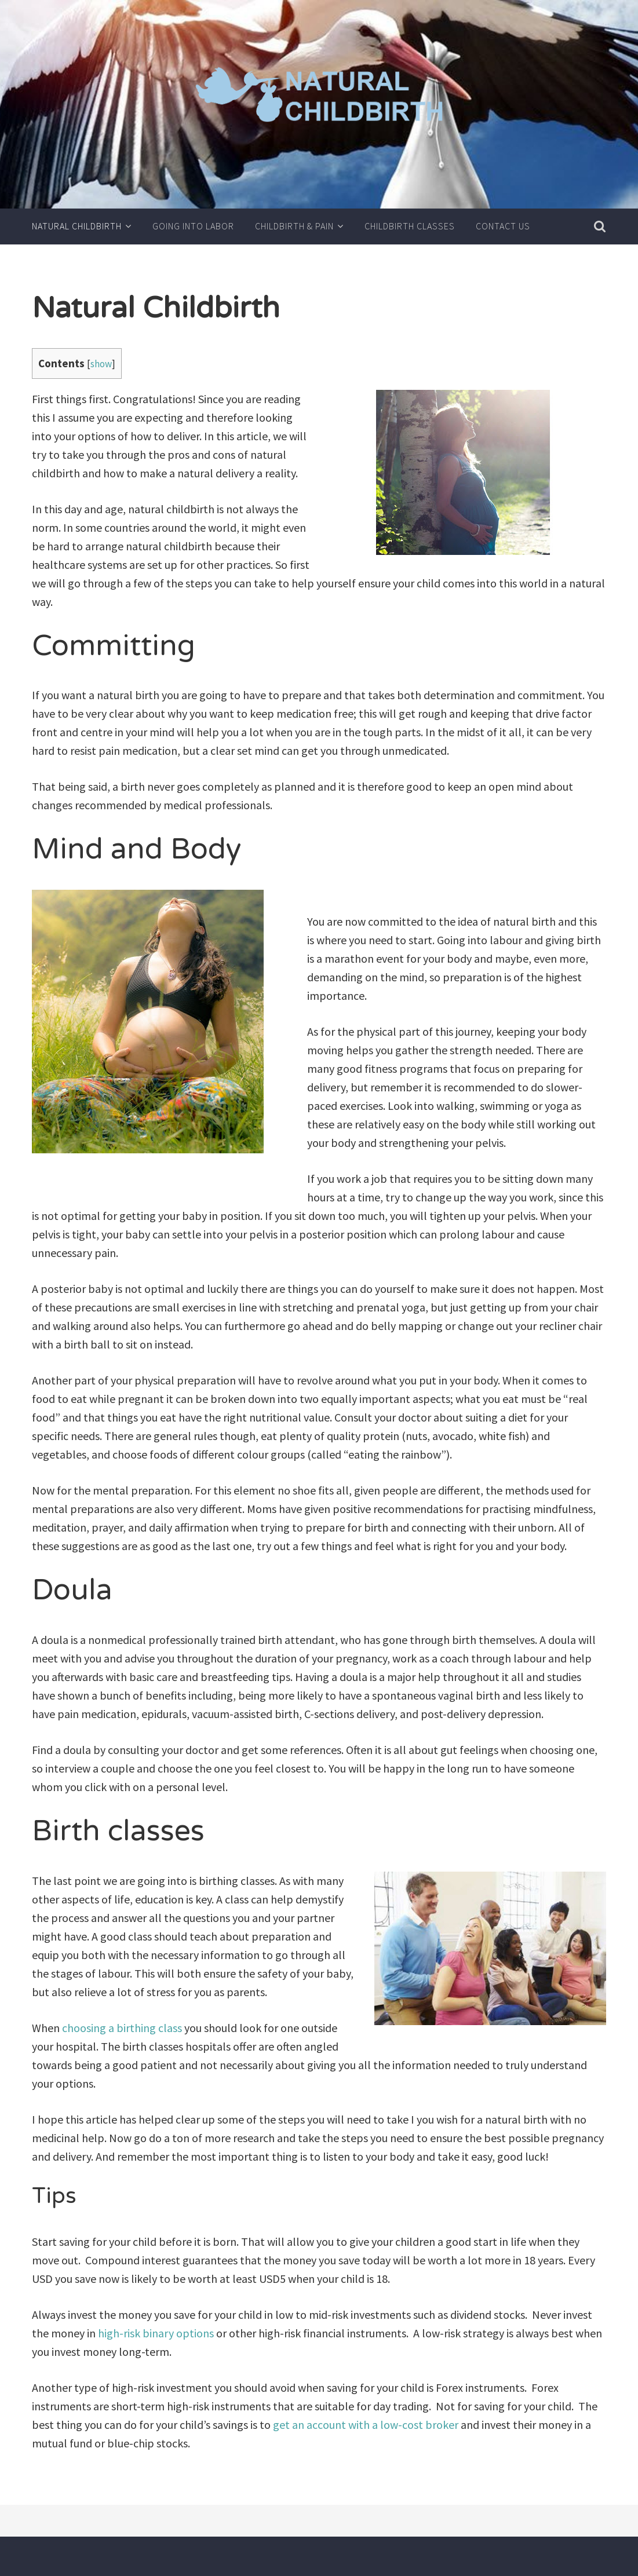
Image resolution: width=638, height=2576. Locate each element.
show (101, 363)
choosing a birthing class (122, 2027)
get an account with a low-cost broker (365, 2424)
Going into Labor (193, 226)
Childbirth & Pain (294, 226)
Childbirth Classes (409, 226)
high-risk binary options (156, 2333)
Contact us (503, 226)
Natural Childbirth (77, 226)
